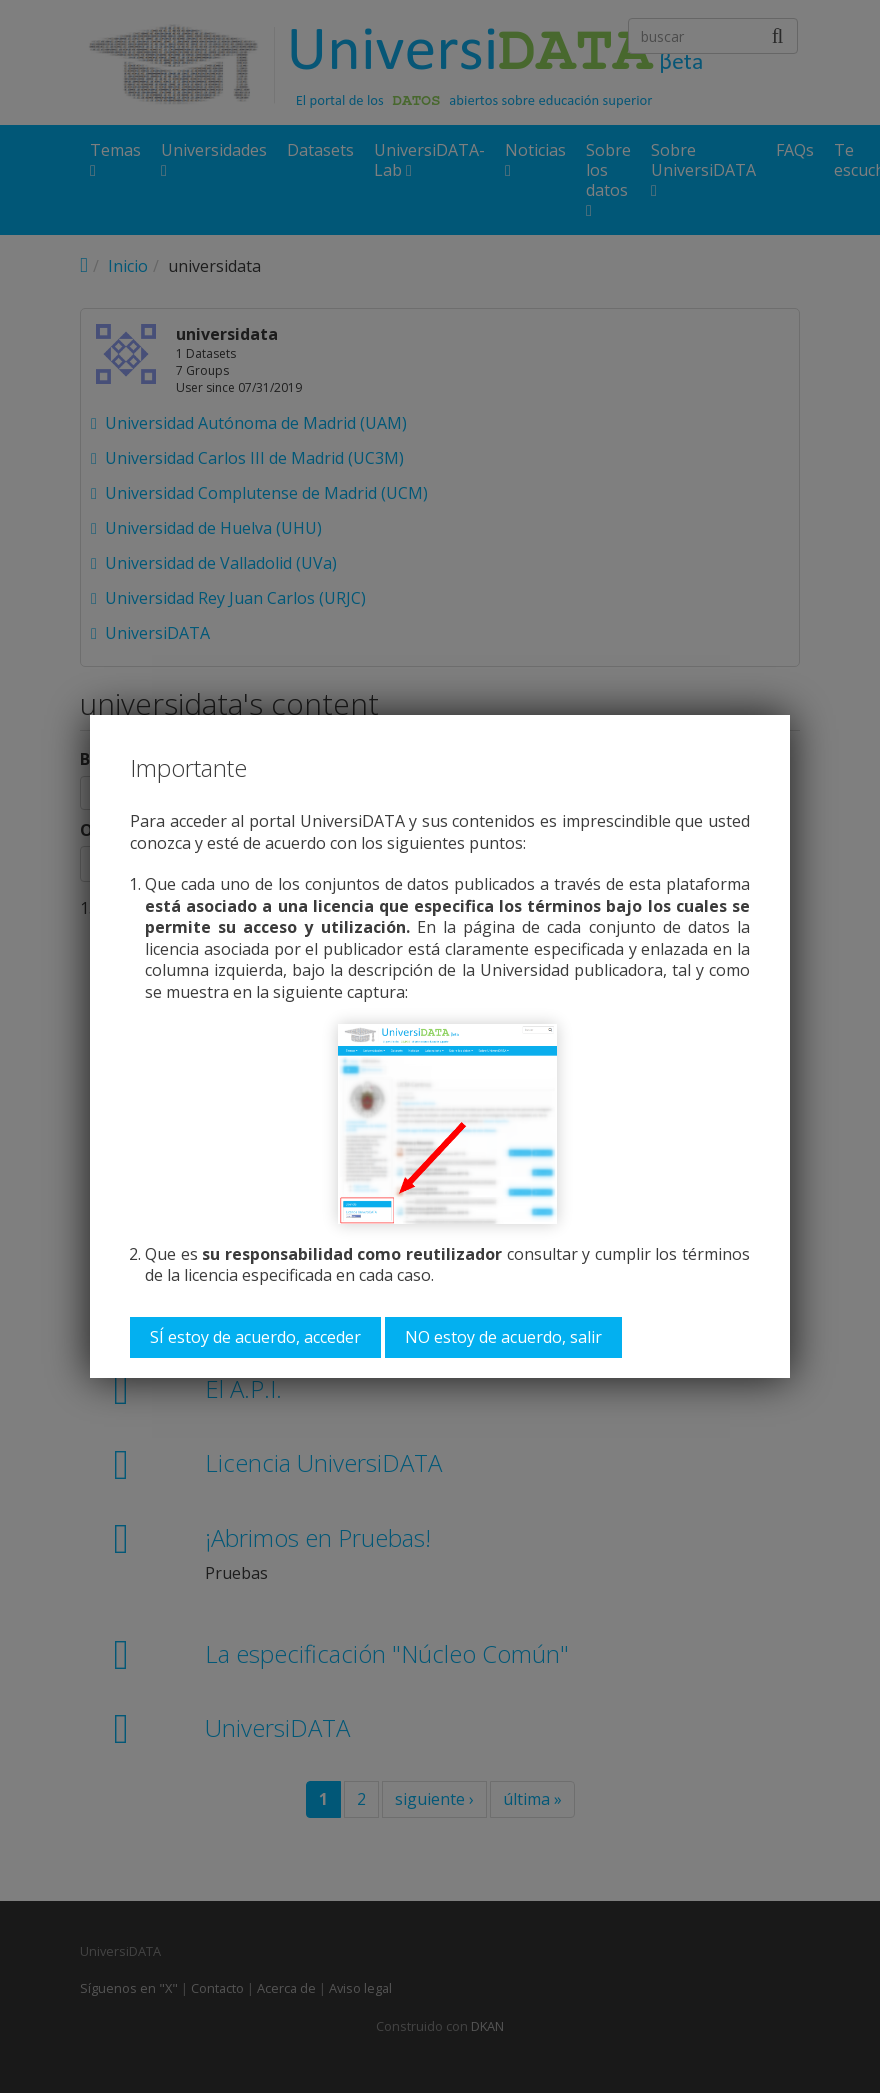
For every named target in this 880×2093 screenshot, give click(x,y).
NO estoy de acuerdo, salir (503, 1337)
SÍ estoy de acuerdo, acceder (255, 1337)
